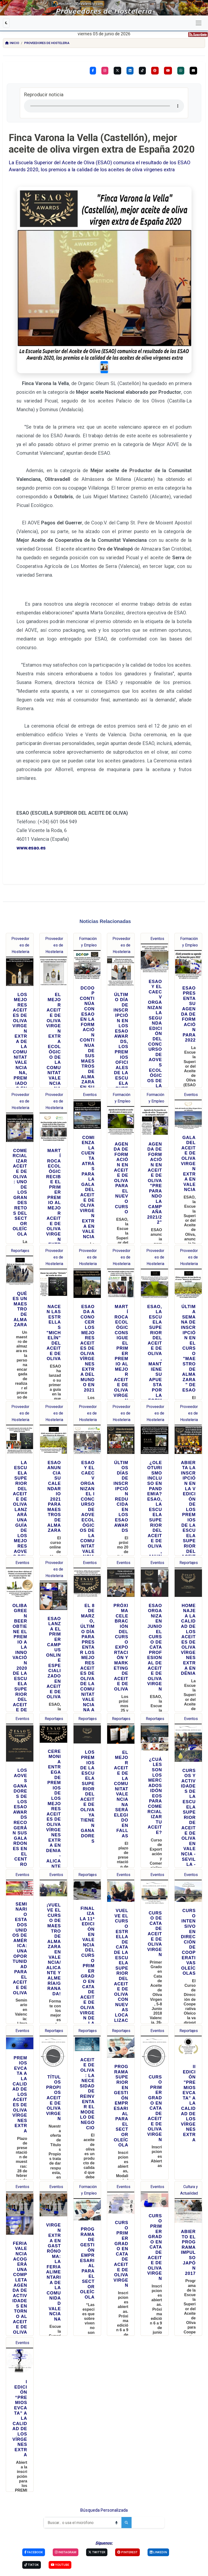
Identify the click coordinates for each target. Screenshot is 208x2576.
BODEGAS (179, 2462)
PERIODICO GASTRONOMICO (165, 2465)
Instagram (65, 2416)
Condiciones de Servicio (124, 2455)
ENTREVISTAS (107, 2465)
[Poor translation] (17, 2496)
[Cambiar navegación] (198, 23)
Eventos (157, 802)
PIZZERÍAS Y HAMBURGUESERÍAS (121, 2462)
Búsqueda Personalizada (104, 2373)
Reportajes (20, 1114)
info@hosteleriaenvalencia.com (80, 2455)
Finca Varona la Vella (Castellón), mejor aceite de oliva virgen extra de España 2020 (102, 143)
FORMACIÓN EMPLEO (140, 2465)
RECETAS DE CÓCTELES (88, 2465)
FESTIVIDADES (122, 2465)
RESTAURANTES (96, 2462)
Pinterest (127, 2416)
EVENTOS (82, 2462)
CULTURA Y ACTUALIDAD (28, 2465)
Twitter (96, 2416)
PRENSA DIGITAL (90, 2468)
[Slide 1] (147, 280)
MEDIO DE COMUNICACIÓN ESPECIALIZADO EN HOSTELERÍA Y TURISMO (42, 2462)
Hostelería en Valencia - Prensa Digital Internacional (104, 2442)
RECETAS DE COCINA (65, 2465)
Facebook (33, 2416)
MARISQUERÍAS (145, 2462)
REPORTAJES (47, 2465)
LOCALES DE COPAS (163, 2462)
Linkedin (158, 2416)
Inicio (12, 43)
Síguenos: (104, 2407)
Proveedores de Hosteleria (46, 43)
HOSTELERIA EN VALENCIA (112, 2468)
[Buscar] (77, 2386)
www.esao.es (31, 712)
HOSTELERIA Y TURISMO (192, 2465)
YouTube (60, 2428)
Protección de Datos (160, 2455)
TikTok (31, 2428)
